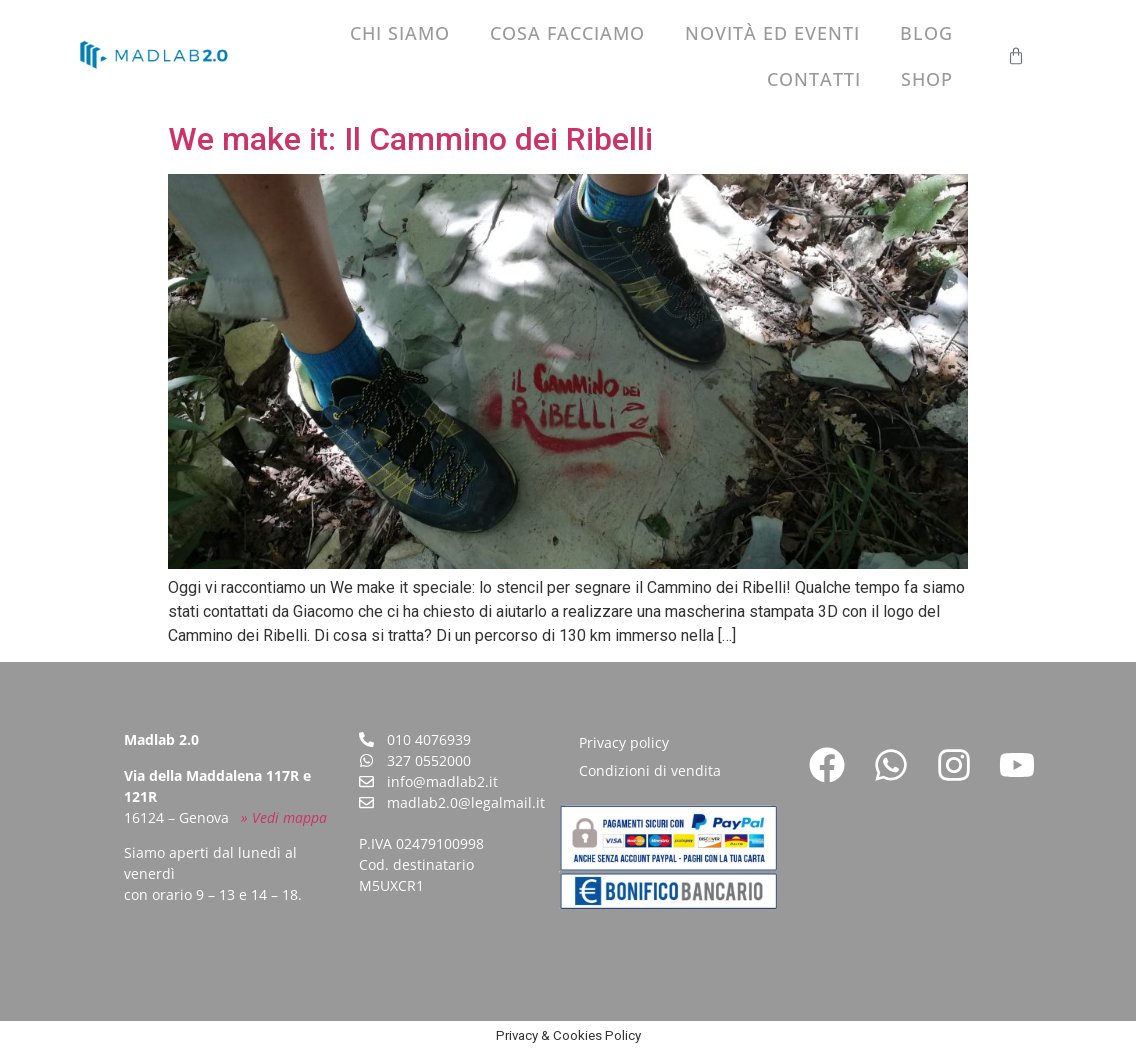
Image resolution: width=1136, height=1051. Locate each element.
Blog (926, 33)
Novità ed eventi (772, 33)
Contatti (814, 79)
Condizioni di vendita (650, 770)
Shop (927, 79)
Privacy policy (624, 742)
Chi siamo (400, 33)
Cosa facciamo (567, 33)
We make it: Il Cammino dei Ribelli (410, 139)
